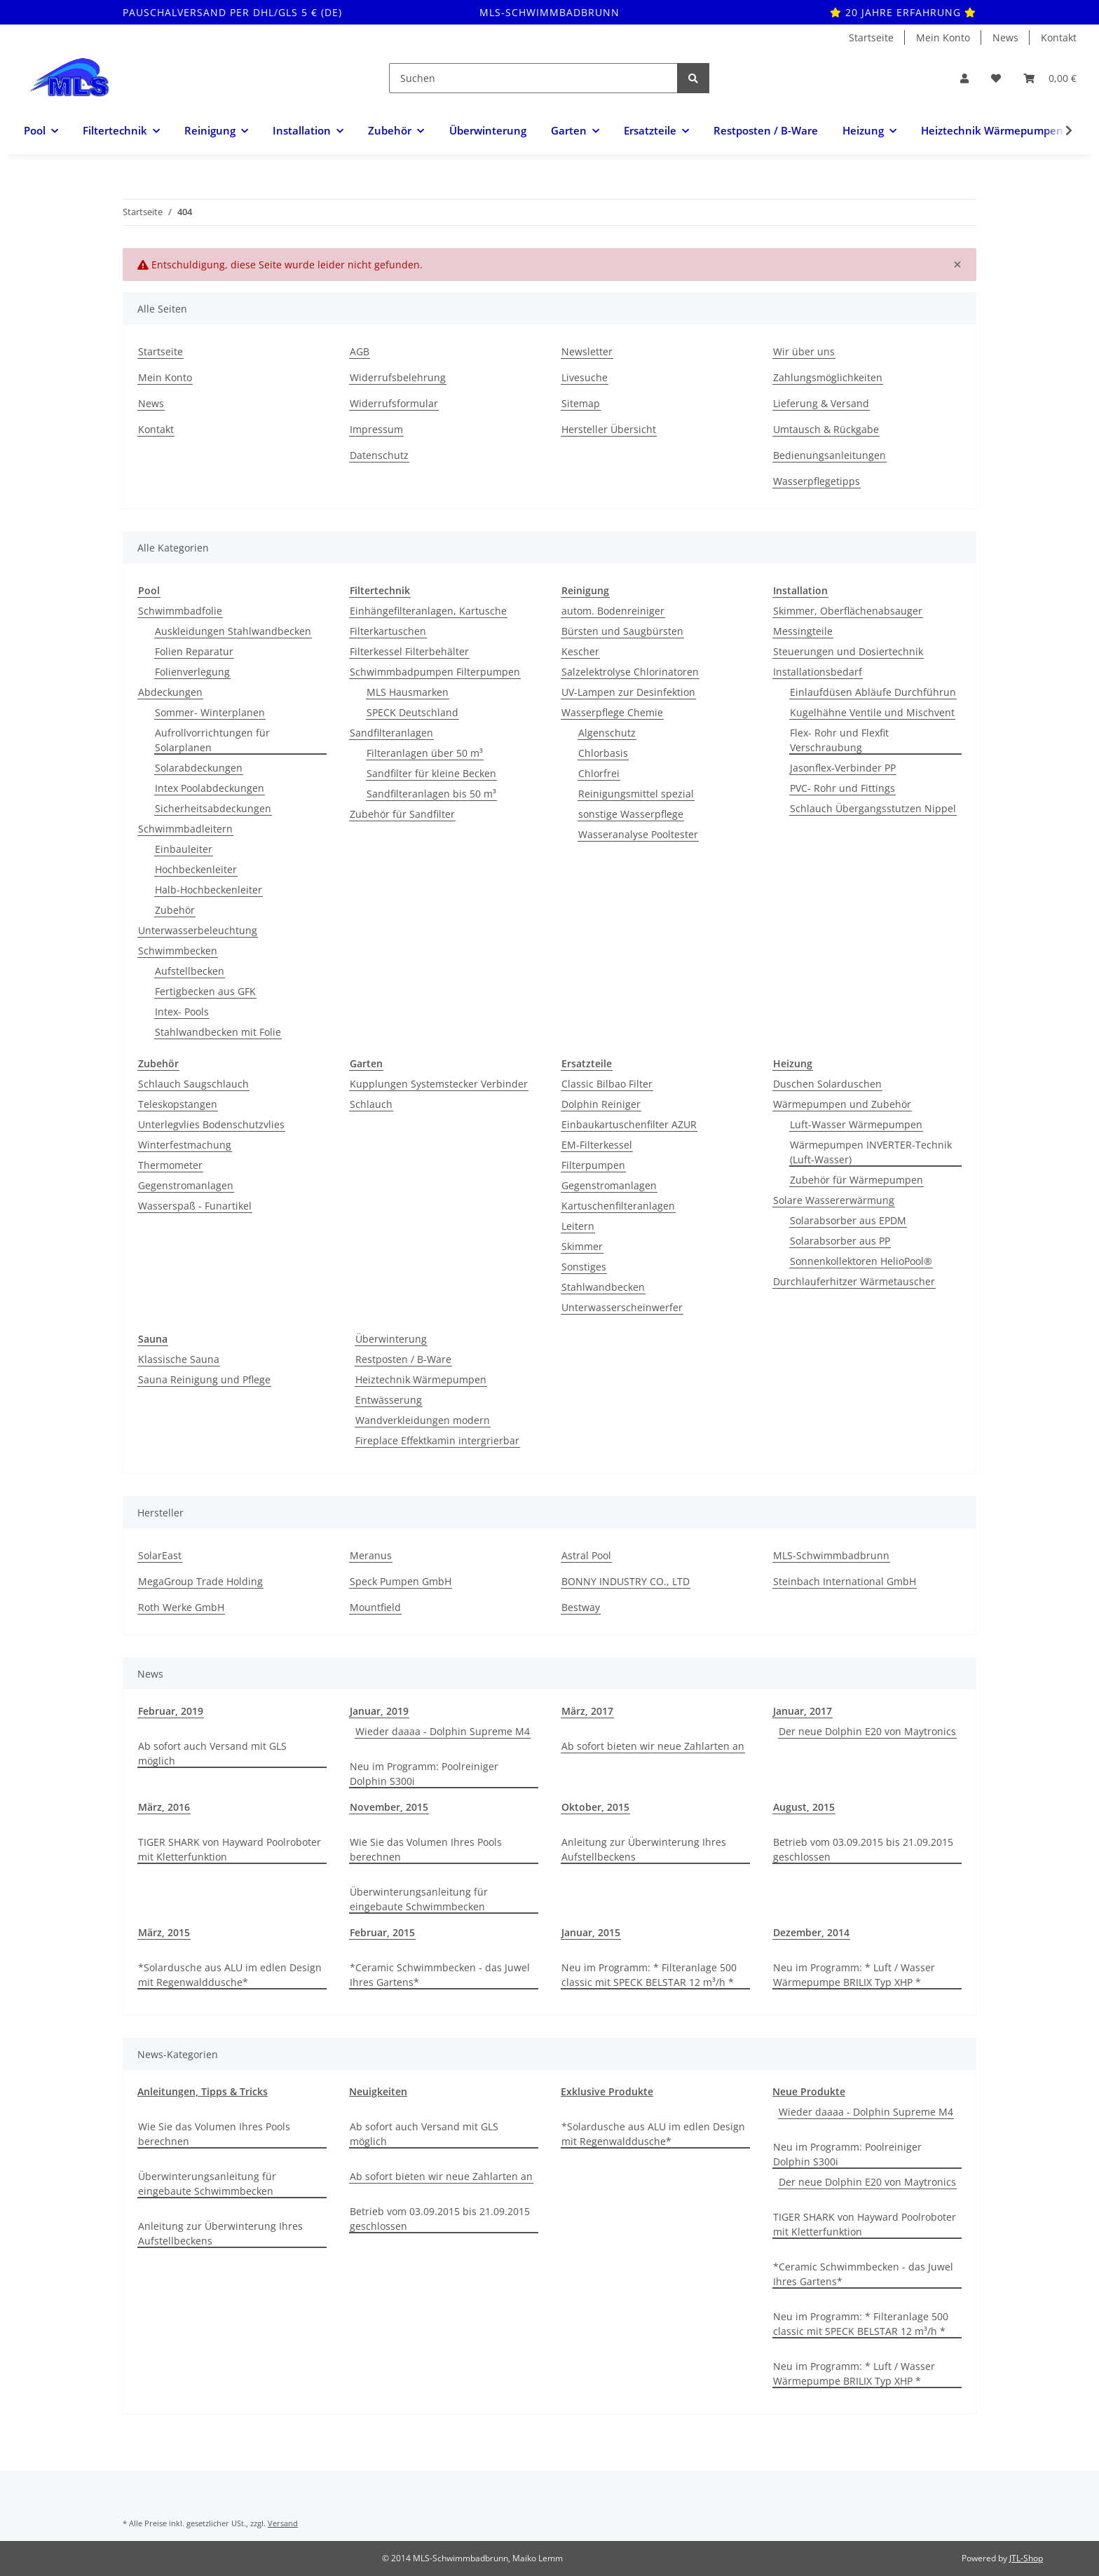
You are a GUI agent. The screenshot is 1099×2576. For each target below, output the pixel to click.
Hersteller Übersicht (608, 429)
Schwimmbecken (177, 950)
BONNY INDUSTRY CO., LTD (625, 1581)
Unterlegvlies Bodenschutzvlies (211, 1124)
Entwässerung (388, 1399)
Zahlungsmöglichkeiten (827, 377)
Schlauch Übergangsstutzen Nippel (873, 808)
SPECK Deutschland (412, 712)
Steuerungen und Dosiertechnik (848, 651)
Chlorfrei (599, 773)
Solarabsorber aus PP (840, 1240)
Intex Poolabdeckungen (209, 788)
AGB (359, 351)
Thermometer (170, 1165)
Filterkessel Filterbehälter (409, 651)
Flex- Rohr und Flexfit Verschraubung (839, 740)
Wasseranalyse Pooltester (638, 834)
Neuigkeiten (378, 2091)
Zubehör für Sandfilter (402, 814)
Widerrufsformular (394, 403)
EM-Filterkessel (596, 1144)
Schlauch (371, 1104)
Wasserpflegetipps (816, 481)
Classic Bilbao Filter (607, 1083)
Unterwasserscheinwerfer (622, 1307)
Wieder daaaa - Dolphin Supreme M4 (442, 1731)
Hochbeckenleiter (196, 869)
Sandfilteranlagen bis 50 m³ (431, 793)
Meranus (371, 1555)
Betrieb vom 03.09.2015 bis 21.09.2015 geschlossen (863, 1849)
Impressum (376, 429)
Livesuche (584, 377)
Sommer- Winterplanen (210, 712)
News (1005, 37)
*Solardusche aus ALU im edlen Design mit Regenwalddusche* (230, 1975)
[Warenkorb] (1050, 78)
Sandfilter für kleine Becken (431, 773)
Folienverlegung (192, 671)
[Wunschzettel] (996, 78)
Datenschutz (379, 455)
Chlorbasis (603, 753)
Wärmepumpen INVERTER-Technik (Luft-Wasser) (871, 1152)
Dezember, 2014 (811, 1932)
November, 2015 (389, 1807)
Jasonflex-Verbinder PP (843, 767)
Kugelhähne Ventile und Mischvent (872, 712)
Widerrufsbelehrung (398, 377)
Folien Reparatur (194, 651)
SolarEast (160, 1555)
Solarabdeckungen (199, 767)
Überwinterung (391, 1338)
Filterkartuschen (388, 631)
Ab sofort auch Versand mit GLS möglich (212, 1753)
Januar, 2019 (379, 1711)
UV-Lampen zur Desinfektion (628, 692)
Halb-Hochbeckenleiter (208, 889)
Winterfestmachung (184, 1144)
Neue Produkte (808, 2091)
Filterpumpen (593, 1165)
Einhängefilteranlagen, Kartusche (428, 610)
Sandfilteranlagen (391, 732)
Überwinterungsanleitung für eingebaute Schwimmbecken (419, 1899)
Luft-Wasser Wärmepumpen (856, 1124)
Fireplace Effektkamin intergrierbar (437, 1440)
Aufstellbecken (189, 971)
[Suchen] (533, 78)
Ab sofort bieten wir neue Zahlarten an (652, 1746)
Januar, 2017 (802, 1711)
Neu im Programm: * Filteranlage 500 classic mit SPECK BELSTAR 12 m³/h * (649, 1975)
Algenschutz (607, 732)
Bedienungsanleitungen (829, 455)
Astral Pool (586, 1555)
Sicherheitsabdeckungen (213, 808)
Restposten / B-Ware (403, 1359)
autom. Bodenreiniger (612, 610)
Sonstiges (583, 1266)
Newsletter (587, 351)
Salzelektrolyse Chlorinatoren (630, 671)
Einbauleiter (183, 849)
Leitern (577, 1226)
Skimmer (582, 1246)
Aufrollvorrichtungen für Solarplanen (212, 740)
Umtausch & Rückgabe (826, 429)
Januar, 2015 (590, 1932)
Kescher (580, 651)
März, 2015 (164, 1932)
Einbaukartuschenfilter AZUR (629, 1124)
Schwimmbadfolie (180, 610)
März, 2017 (587, 1711)
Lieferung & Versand (821, 403)
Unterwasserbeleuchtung (197, 930)
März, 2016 (164, 1807)
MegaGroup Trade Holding (200, 1581)
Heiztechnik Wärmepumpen (420, 1379)
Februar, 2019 (170, 1711)
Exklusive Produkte (607, 2091)
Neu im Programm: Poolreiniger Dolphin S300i (424, 1774)
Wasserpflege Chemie (612, 712)
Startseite (871, 37)
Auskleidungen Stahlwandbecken (233, 631)
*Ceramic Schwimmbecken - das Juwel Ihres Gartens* (440, 1975)
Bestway (580, 1607)
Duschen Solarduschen (827, 1083)
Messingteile (803, 631)
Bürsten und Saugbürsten (622, 631)
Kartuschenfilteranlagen (618, 1205)
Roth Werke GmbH (181, 1607)
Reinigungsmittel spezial (636, 793)
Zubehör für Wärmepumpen (856, 1179)
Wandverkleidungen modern (422, 1420)
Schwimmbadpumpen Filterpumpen (435, 671)
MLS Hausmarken (408, 692)
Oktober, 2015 (595, 1807)
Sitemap (580, 403)
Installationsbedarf (817, 671)
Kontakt (1059, 37)
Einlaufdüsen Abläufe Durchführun (873, 692)
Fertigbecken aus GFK (205, 991)
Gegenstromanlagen (185, 1185)
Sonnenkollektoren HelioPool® (861, 1261)
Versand (283, 2523)
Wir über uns (804, 351)
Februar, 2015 (382, 1932)
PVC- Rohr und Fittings (842, 788)
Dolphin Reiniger (601, 1104)
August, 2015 (804, 1807)
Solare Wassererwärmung (833, 1200)
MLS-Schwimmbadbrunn (831, 1555)
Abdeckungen (170, 692)
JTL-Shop (1026, 2558)
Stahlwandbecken (603, 1287)
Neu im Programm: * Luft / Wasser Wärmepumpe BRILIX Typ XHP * (854, 1975)
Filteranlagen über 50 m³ (425, 753)
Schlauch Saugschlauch (193, 1083)
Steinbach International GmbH (844, 1581)
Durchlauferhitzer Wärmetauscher (854, 1281)
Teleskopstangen (177, 1104)
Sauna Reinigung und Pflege (204, 1379)
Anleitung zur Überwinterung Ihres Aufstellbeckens (643, 1849)
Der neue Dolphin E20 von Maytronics (867, 1731)
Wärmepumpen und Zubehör (842, 1104)
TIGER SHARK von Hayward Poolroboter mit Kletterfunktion (229, 1849)
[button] (964, 78)
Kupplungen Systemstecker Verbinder (439, 1083)
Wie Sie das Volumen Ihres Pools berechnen (426, 1849)
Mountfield (375, 1607)
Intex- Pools (182, 1011)
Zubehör (175, 910)
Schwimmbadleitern (185, 828)
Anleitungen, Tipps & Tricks (202, 2091)
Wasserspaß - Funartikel (195, 1205)
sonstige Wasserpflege (630, 814)
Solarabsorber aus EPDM (848, 1220)
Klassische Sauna (178, 1359)
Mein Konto (943, 37)
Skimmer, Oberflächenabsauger (847, 610)
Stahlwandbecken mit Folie (218, 1032)
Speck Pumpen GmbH (400, 1581)
